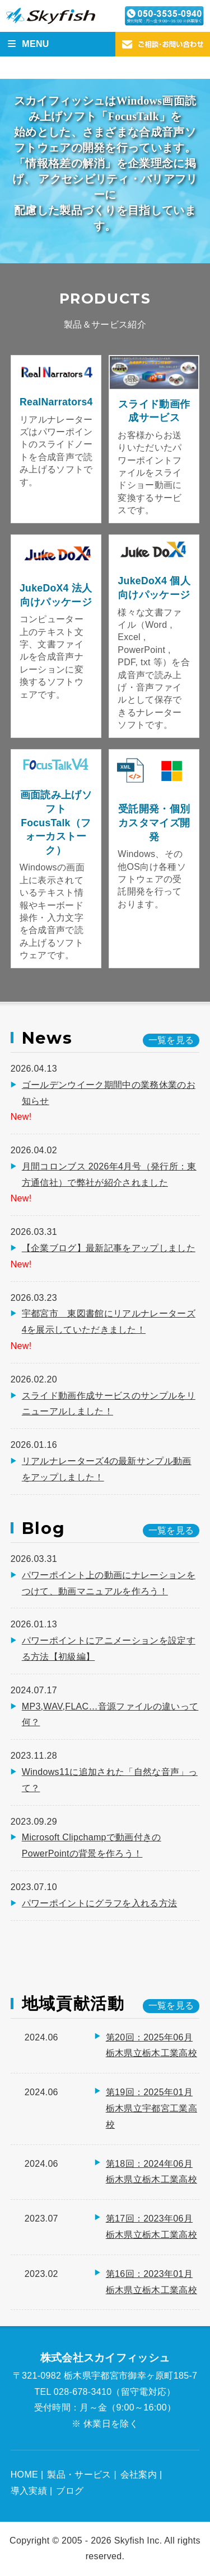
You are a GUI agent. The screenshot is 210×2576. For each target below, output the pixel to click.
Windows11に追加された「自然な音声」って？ (110, 1780)
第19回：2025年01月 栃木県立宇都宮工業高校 (151, 2108)
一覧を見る (171, 2005)
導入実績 (29, 2491)
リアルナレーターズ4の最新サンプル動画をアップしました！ (107, 1469)
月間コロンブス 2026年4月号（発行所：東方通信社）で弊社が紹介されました (109, 1174)
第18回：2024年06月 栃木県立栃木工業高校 (151, 2172)
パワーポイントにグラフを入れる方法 (99, 1903)
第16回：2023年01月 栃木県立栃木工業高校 (151, 2282)
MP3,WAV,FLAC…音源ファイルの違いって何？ (110, 1714)
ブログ (69, 2491)
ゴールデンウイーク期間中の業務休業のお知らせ (108, 1093)
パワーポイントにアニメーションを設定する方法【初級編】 (108, 1648)
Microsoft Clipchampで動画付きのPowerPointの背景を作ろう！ (91, 1845)
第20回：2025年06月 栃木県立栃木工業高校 (151, 2045)
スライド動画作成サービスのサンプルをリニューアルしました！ (108, 1404)
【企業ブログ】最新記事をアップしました (108, 1248)
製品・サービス (79, 2474)
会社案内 (138, 2474)
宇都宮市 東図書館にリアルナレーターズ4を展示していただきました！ (108, 1321)
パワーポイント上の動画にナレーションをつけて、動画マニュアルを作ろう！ (108, 1583)
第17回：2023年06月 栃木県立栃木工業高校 (151, 2226)
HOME (24, 2474)
